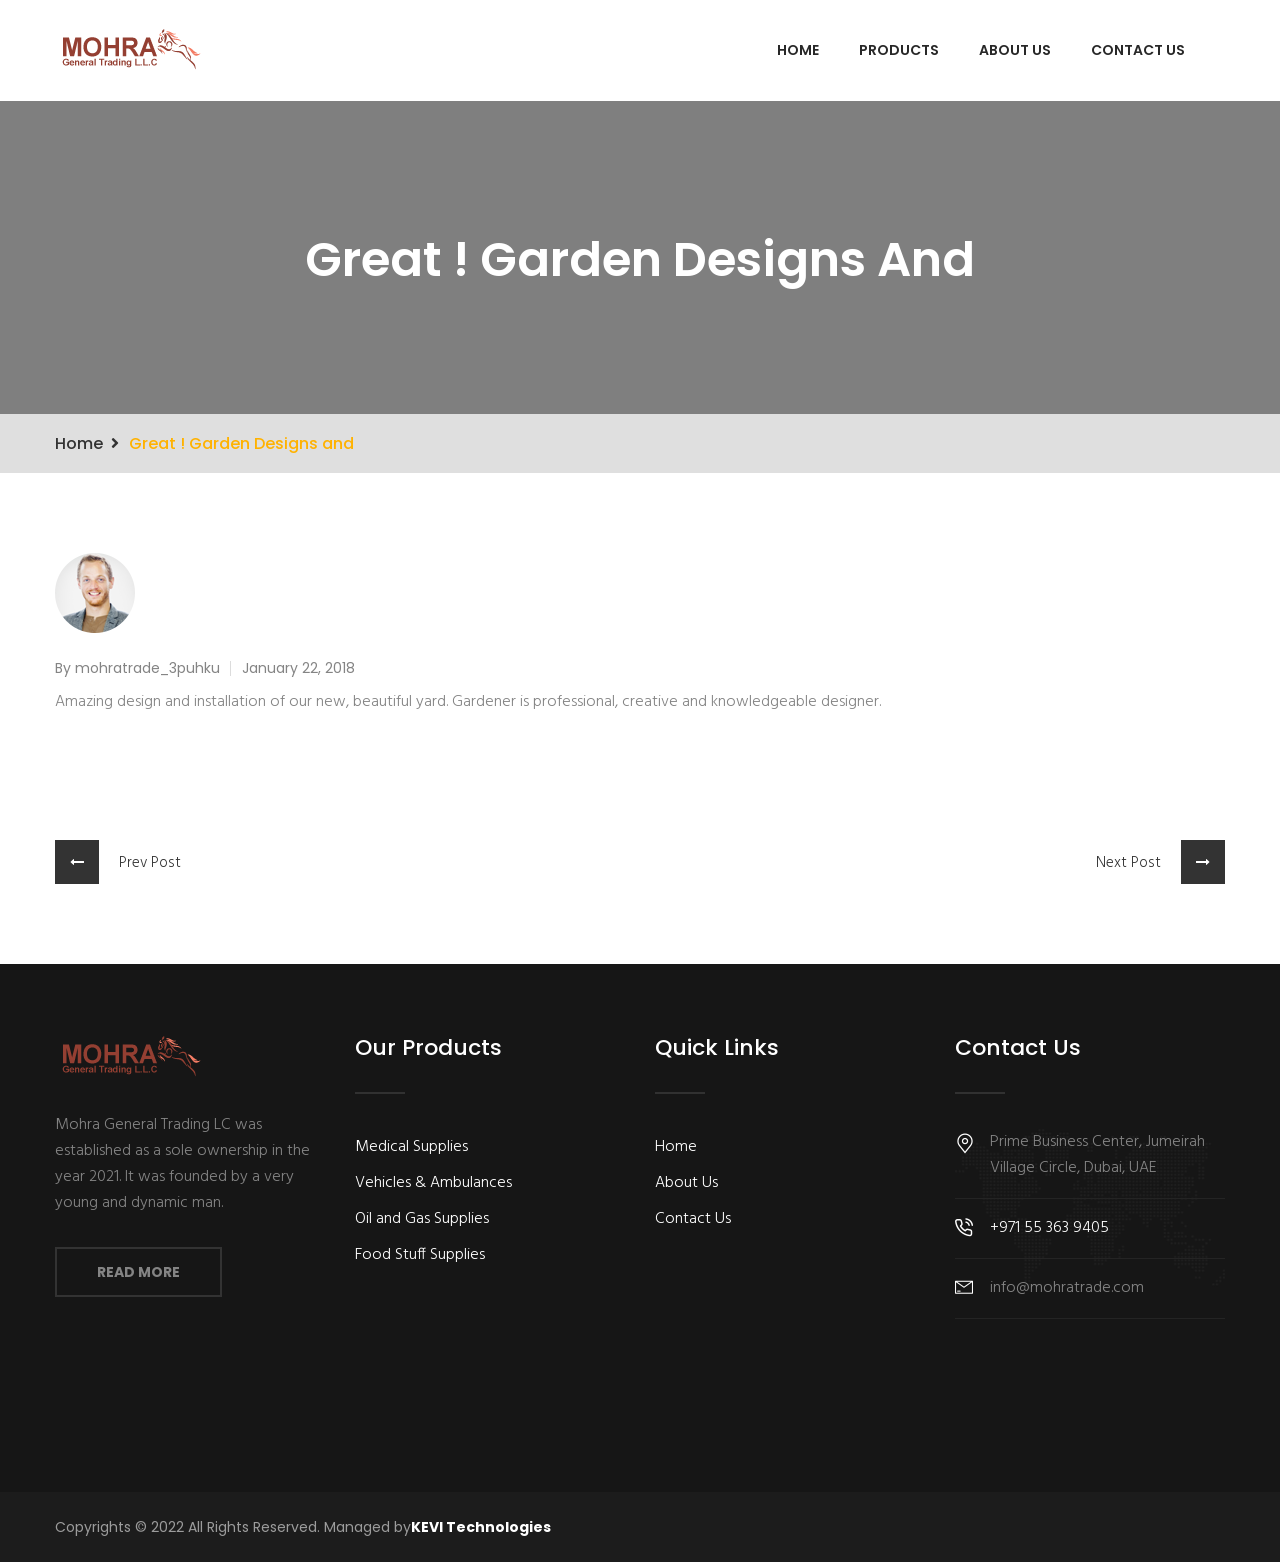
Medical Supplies (411, 1147)
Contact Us (1138, 50)
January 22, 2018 (298, 668)
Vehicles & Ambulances (433, 1183)
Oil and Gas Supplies (422, 1219)
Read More (138, 1272)
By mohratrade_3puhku (137, 668)
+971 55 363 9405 (1049, 1228)
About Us (1015, 50)
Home (798, 50)
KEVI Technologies (481, 1527)
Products (899, 50)
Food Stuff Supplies (420, 1255)
